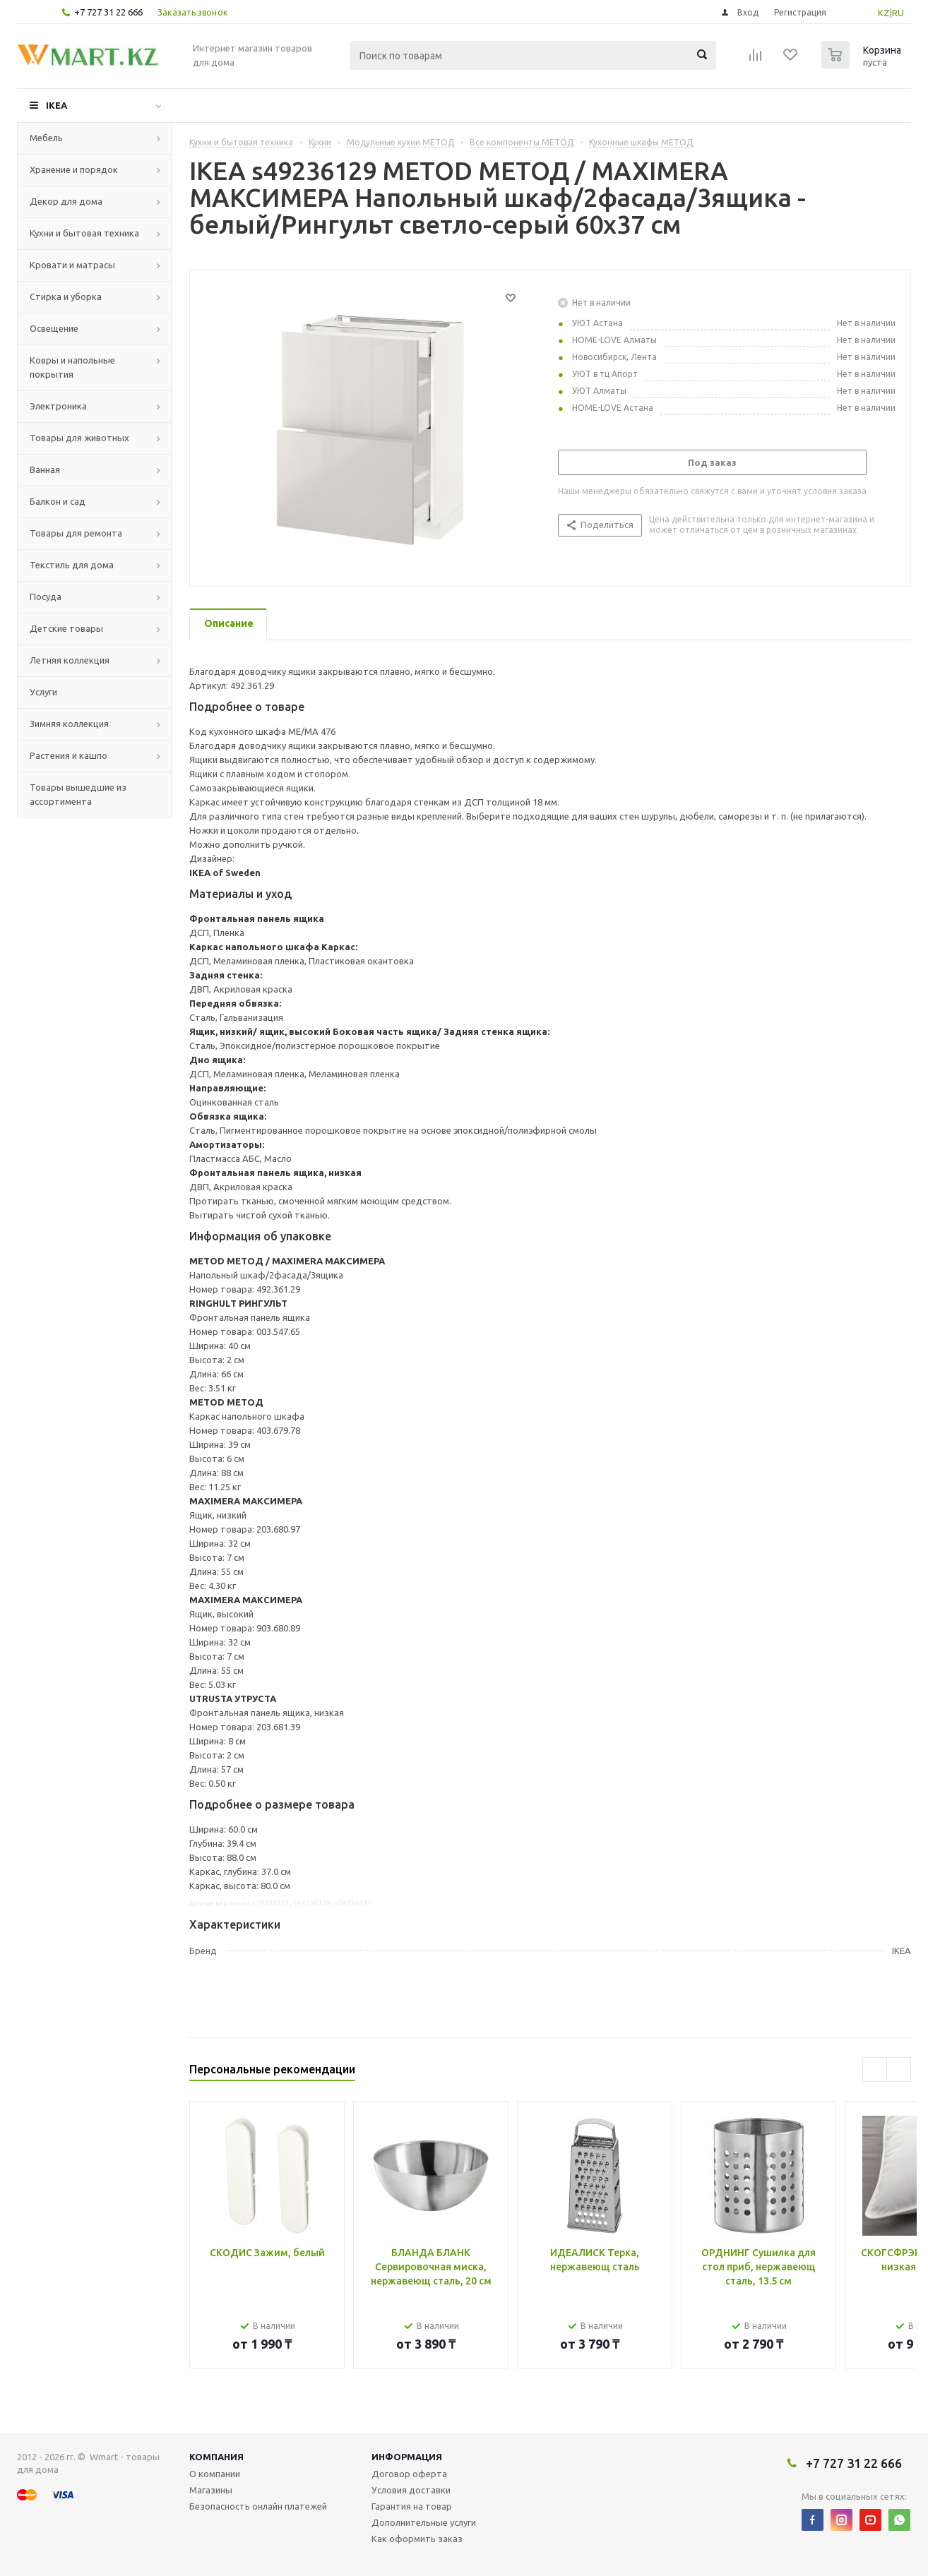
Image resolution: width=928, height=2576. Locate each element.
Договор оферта (409, 2474)
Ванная (45, 469)
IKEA (56, 105)
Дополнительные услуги (423, 2522)
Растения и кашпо (68, 755)
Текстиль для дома (72, 565)
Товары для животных (79, 438)
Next (898, 2069)
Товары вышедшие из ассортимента (78, 794)
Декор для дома (66, 201)
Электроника (58, 406)
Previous (874, 2069)
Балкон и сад (57, 501)
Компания (216, 2457)
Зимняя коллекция (69, 724)
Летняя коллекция (69, 660)
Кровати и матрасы (72, 265)
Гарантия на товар (411, 2506)
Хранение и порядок (74, 169)
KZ (884, 13)
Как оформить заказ (417, 2539)
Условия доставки (411, 2490)
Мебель (46, 138)
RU (898, 13)
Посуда (45, 596)
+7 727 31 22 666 (108, 12)
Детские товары (66, 628)
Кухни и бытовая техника (84, 233)
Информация (406, 2457)
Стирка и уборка (66, 296)
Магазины (210, 2490)
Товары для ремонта (76, 533)
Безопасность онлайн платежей (258, 2506)
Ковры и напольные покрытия (72, 367)
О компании (214, 2474)
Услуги (43, 692)
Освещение (54, 328)
